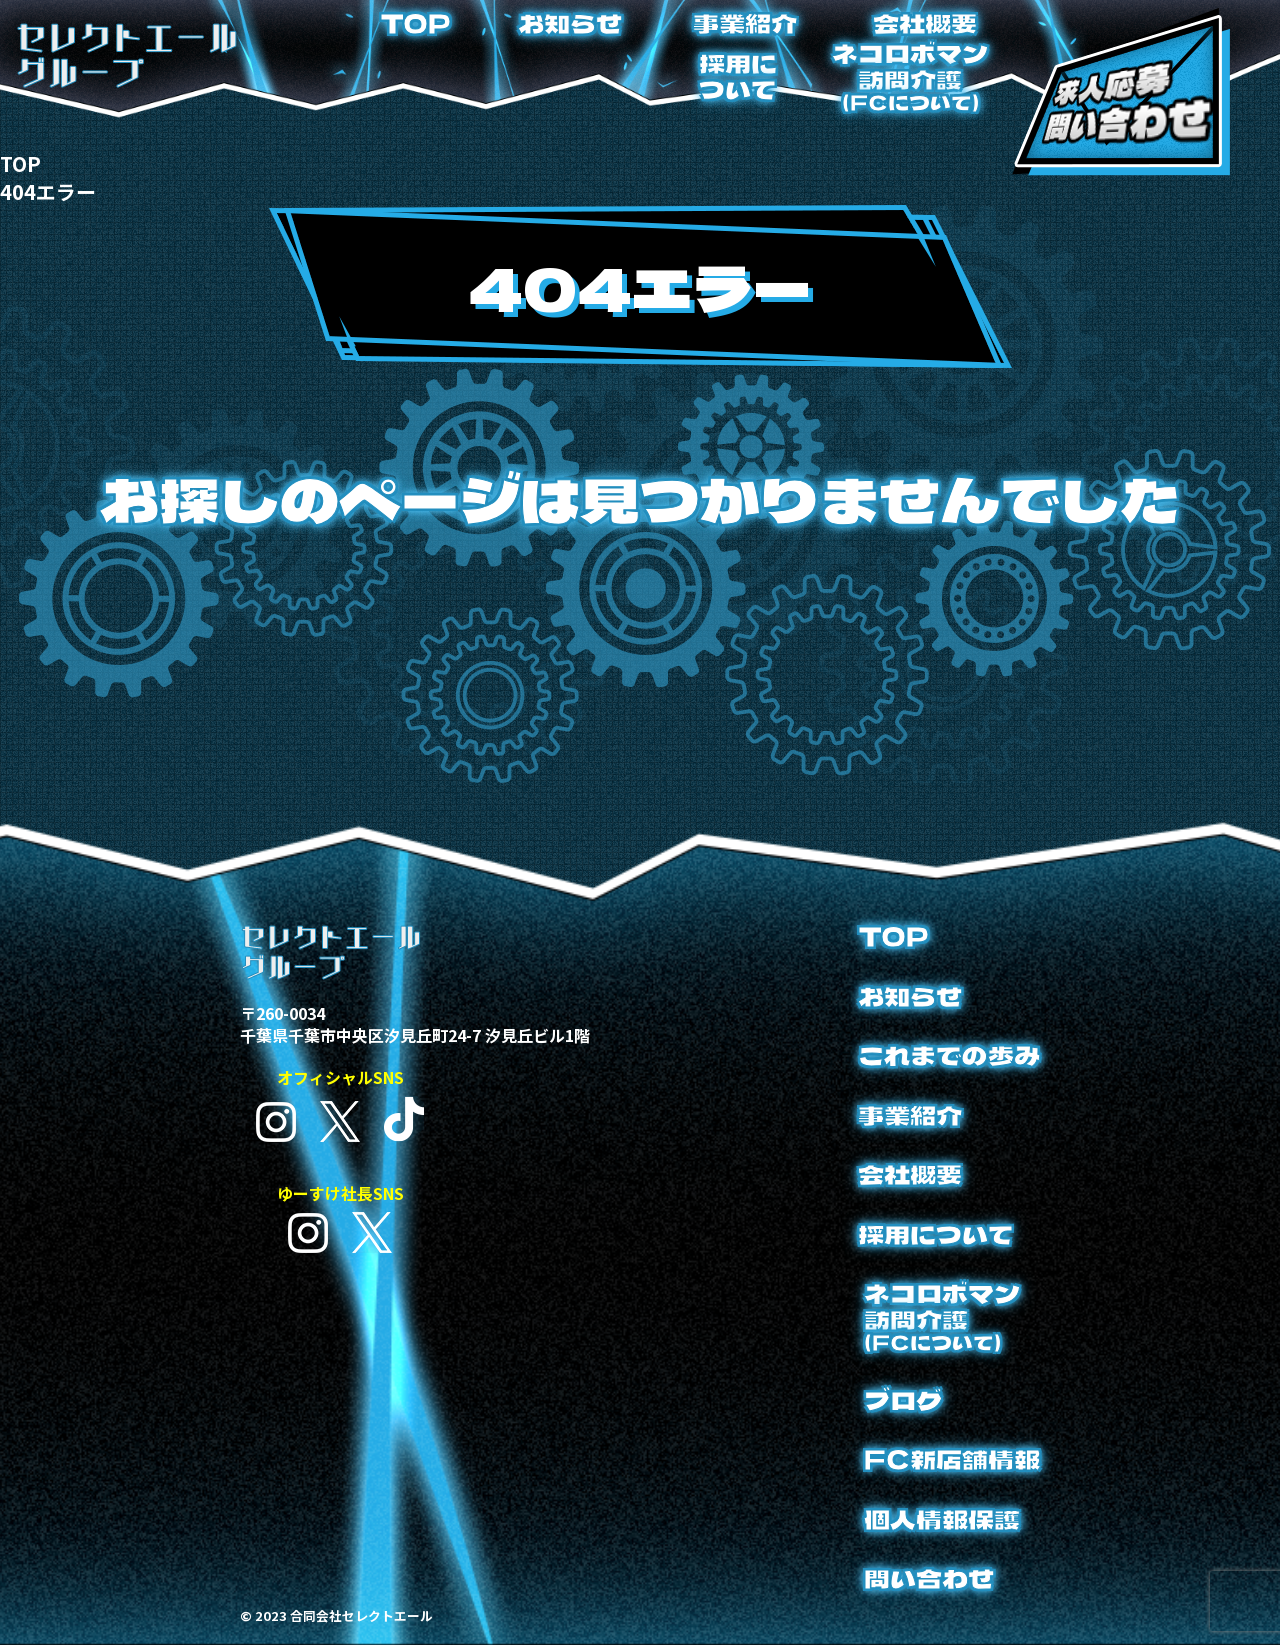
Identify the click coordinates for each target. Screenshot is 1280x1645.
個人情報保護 (942, 1519)
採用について (738, 76)
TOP (415, 23)
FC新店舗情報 (952, 1459)
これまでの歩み (949, 1055)
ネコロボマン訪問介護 (910, 76)
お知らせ (570, 23)
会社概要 (925, 23)
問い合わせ (929, 1578)
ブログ (903, 1400)
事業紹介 (745, 23)
